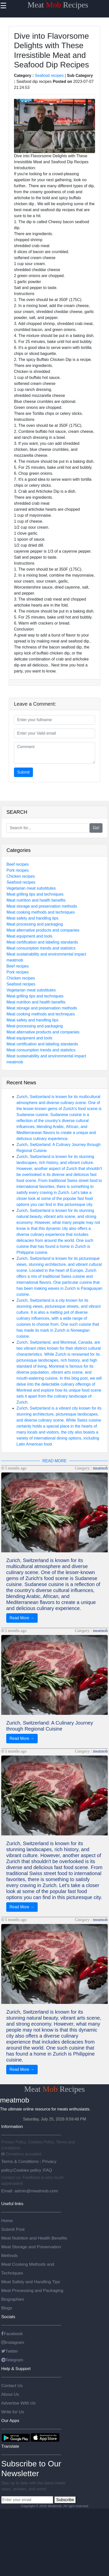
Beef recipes (17, 864)
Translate (10, 2446)
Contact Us (12, 2385)
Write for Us (12, 2411)
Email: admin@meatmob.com (29, 2190)
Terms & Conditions (20, 2161)
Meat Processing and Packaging (32, 2290)
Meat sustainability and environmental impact (46, 954)
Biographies (12, 2299)
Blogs (6, 2307)
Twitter (9, 2351)
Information (12, 2126)
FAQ (47, 2170)
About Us (10, 2394)
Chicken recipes (20, 876)
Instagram (12, 2342)
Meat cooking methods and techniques (40, 912)
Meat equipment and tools (29, 936)
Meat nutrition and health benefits (36, 900)
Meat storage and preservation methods (41, 906)
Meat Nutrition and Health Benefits (34, 2238)
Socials (8, 2316)
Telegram (12, 2359)
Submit (23, 772)
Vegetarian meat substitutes (31, 888)
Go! (96, 828)
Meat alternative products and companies (43, 930)
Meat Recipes (57, 4)
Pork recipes (17, 870)
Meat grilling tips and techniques (35, 894)
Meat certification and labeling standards (42, 942)
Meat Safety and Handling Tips (30, 2281)
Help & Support (16, 2368)
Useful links (12, 2203)
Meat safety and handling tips (32, 918)
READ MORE (54, 1461)
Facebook (12, 2333)
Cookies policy (27, 2170)
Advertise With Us (18, 2403)
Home (7, 2220)
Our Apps (10, 2420)
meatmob (14, 960)
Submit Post (12, 2229)
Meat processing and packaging (34, 924)
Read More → (21, 1618)
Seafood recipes (49, 75)
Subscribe (65, 2500)
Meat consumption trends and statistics (41, 948)
